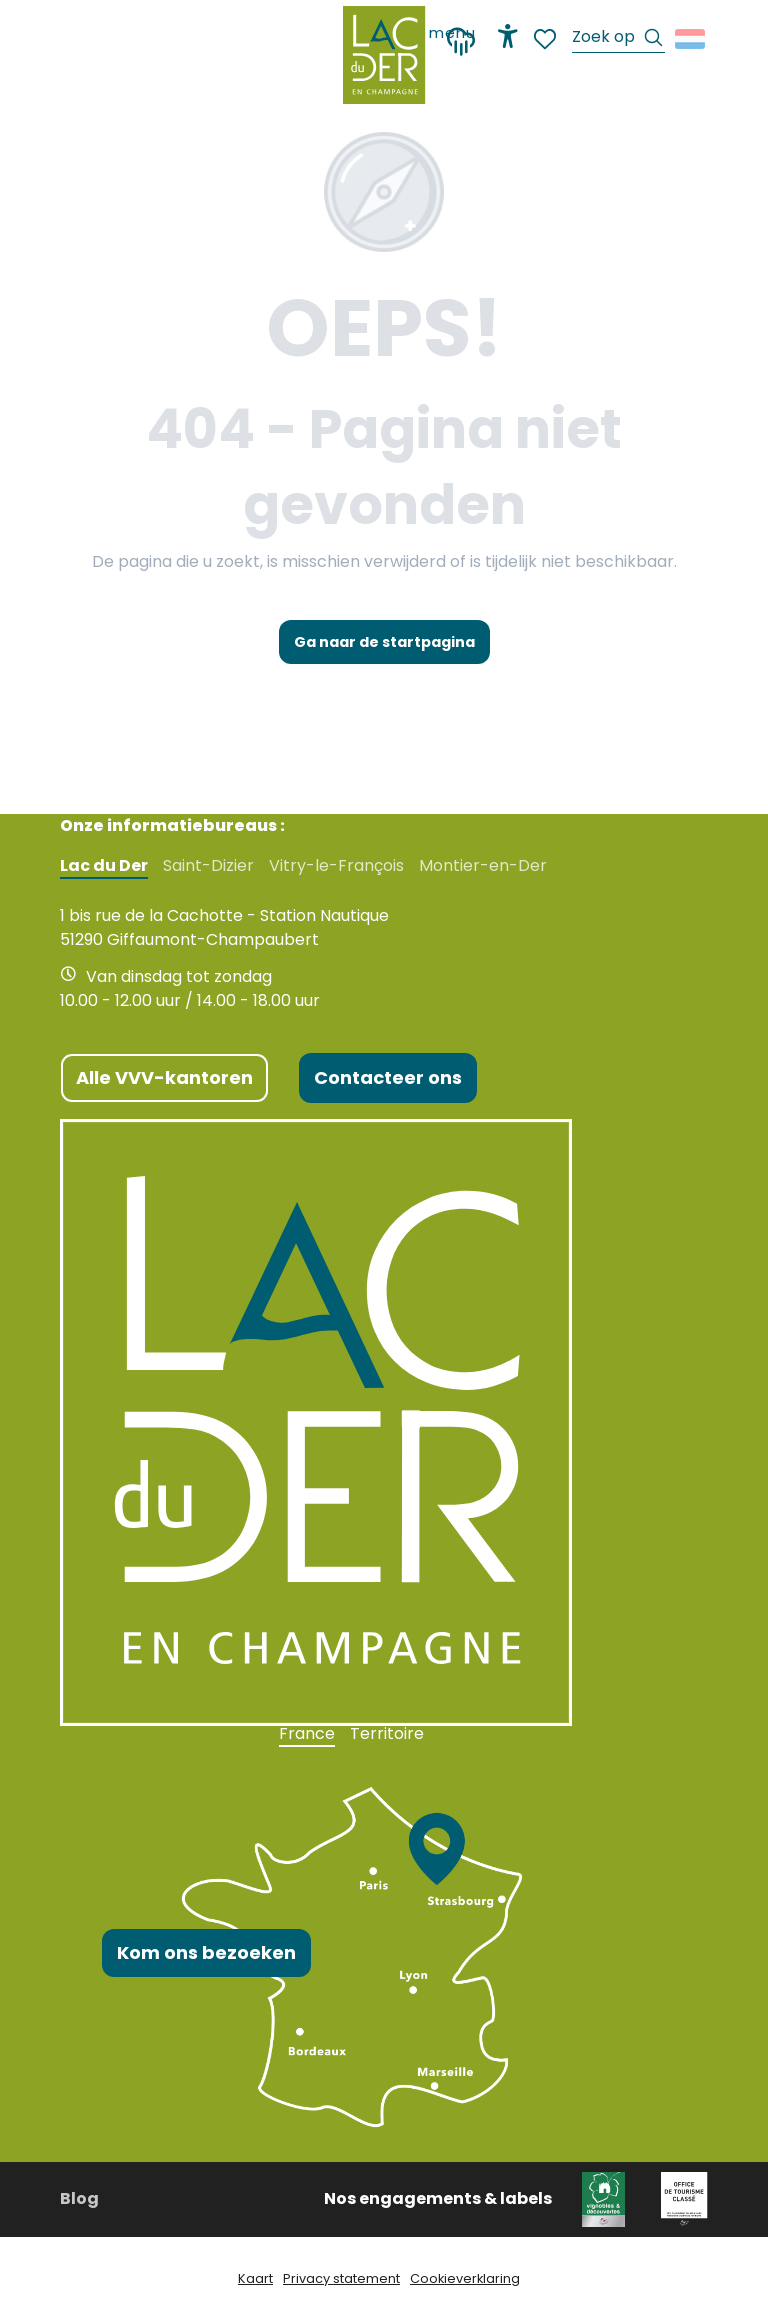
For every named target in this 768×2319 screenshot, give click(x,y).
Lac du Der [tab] (104, 866)
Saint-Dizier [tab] (208, 866)
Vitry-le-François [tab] (336, 866)
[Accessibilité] (508, 36)
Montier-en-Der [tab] (483, 866)
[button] (618, 39)
